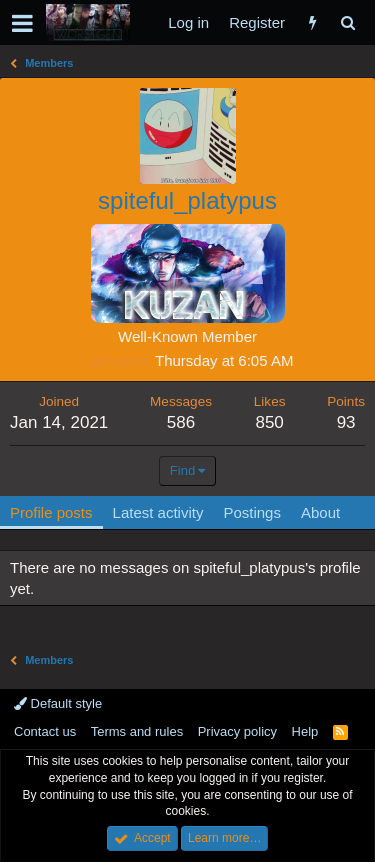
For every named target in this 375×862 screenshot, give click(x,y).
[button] (22, 23)
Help (305, 731)
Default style (58, 703)
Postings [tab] (252, 512)
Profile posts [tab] (51, 512)
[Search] (347, 22)
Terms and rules (137, 731)
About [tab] (320, 512)
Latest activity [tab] (158, 512)
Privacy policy (237, 731)
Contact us (45, 731)
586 (181, 422)
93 (346, 422)
